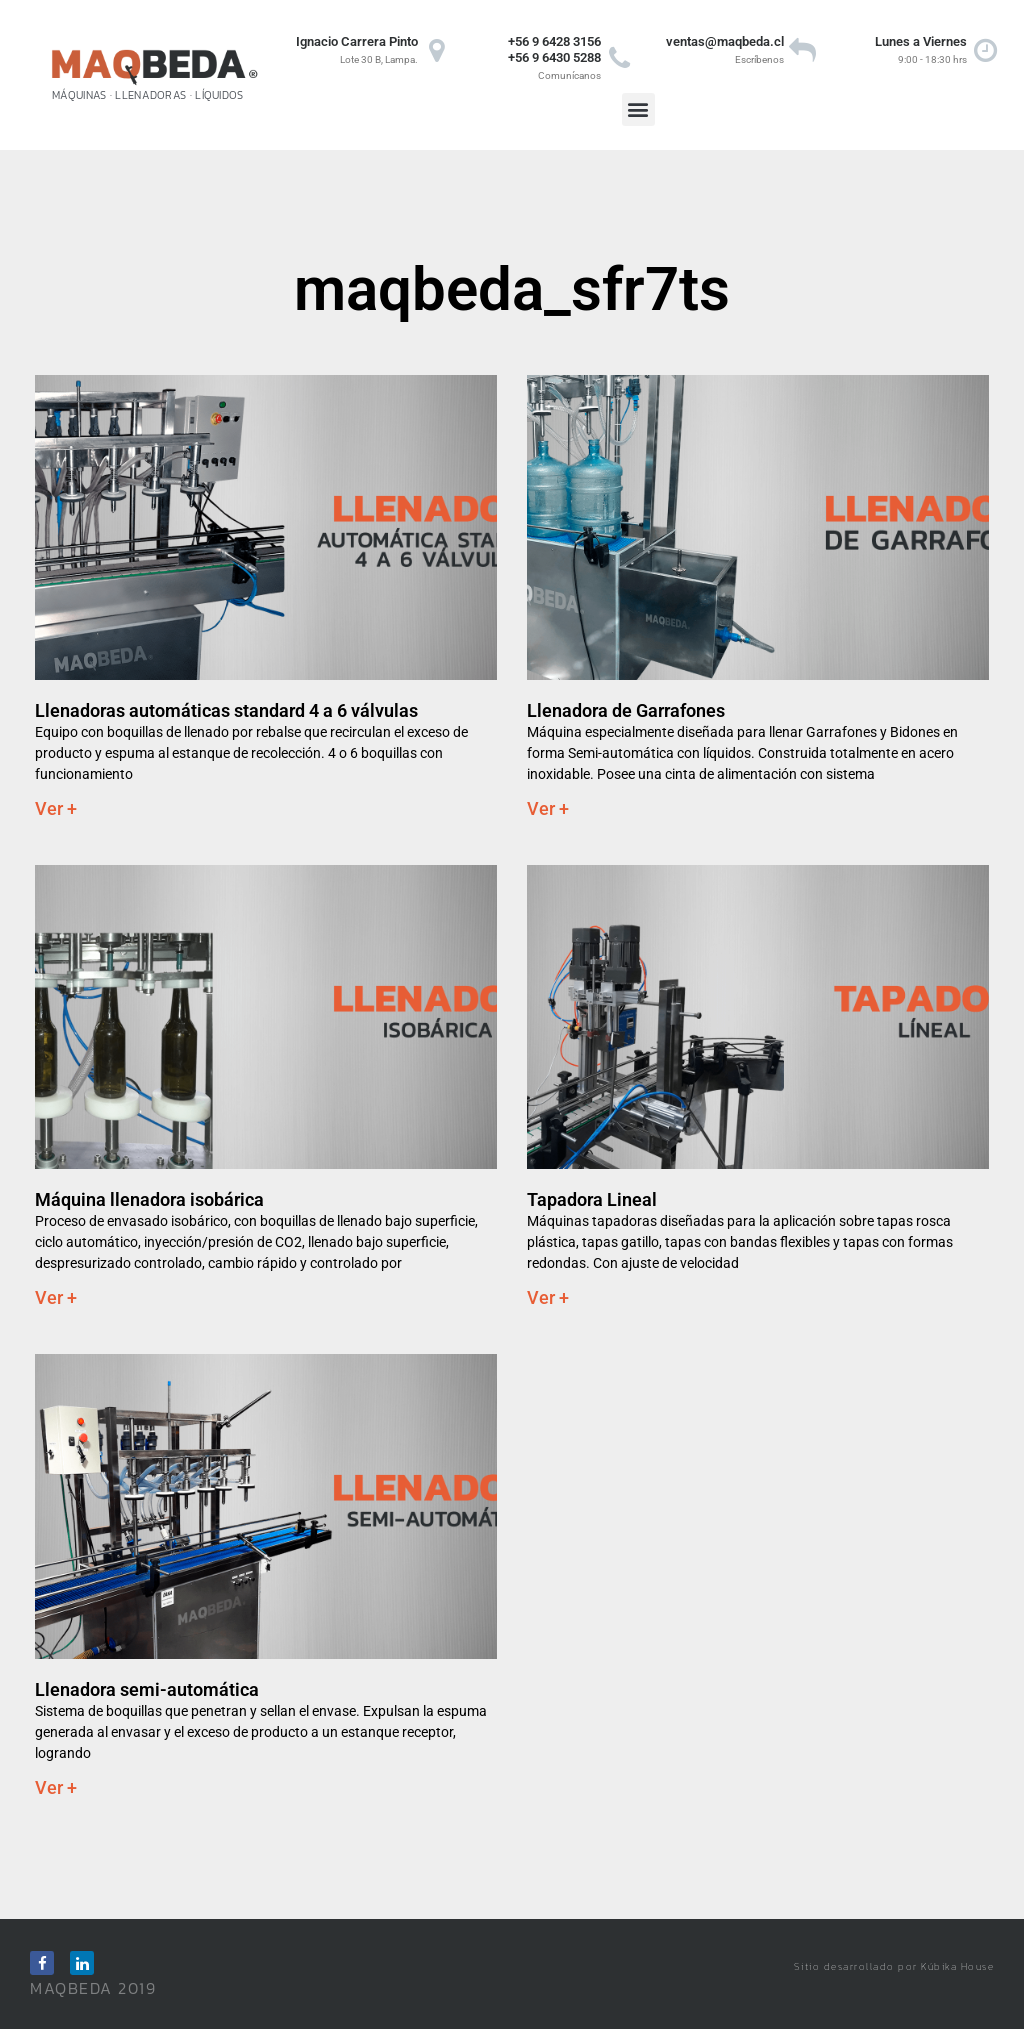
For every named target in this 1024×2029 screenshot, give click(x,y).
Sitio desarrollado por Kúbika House (894, 1966)
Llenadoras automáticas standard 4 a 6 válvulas (226, 710)
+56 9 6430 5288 (554, 57)
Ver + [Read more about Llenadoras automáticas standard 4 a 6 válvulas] (56, 808)
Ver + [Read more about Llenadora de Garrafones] (548, 808)
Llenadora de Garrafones (626, 710)
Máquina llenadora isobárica (149, 1199)
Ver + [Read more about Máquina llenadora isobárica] (56, 1297)
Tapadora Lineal (592, 1199)
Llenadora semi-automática (147, 1689)
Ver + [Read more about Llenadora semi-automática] (56, 1787)
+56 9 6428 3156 (554, 41)
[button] (638, 109)
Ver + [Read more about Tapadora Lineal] (548, 1297)
